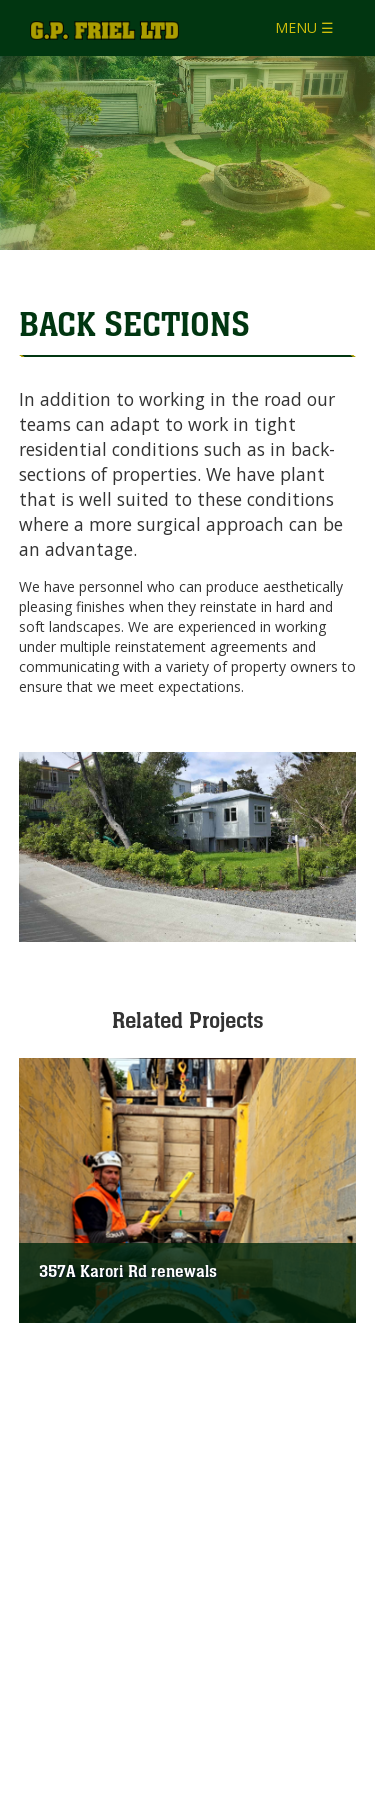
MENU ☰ (304, 27)
